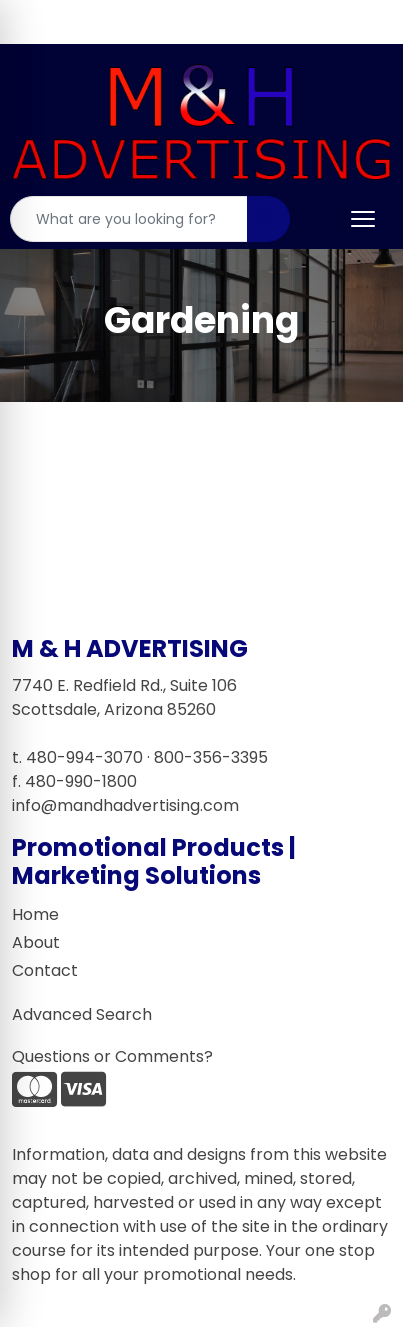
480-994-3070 (84, 757)
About (36, 942)
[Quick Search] (129, 219)
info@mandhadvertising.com (125, 805)
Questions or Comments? (112, 1056)
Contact (45, 970)
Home (35, 914)
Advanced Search (82, 1014)
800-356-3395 (211, 757)
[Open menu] (363, 219)
